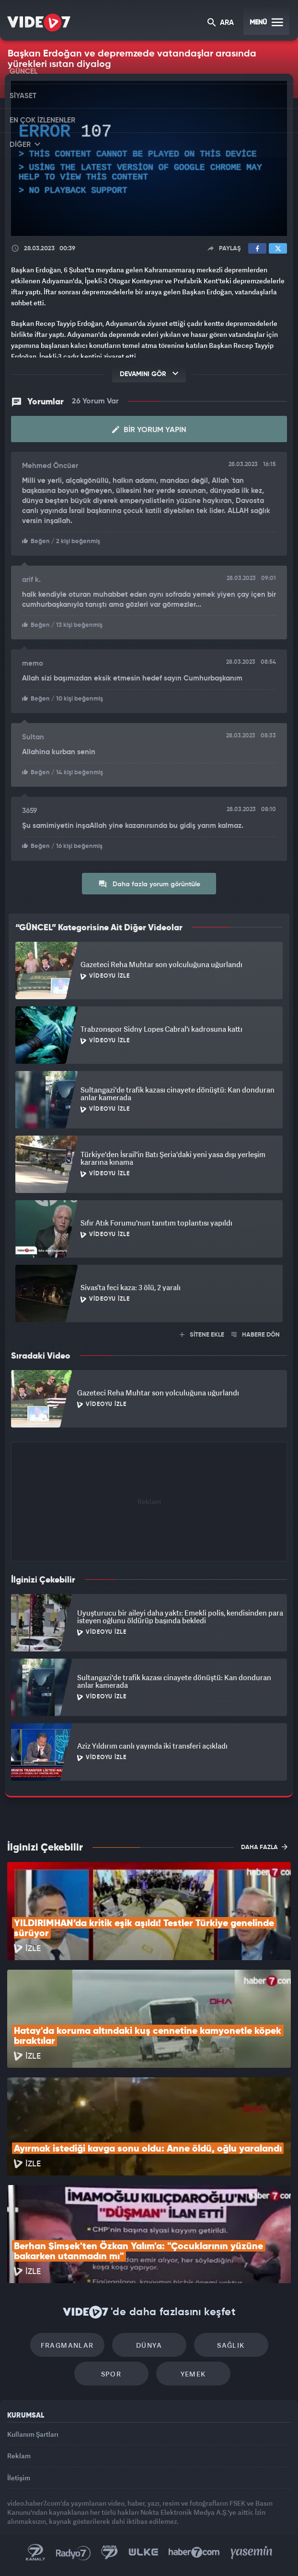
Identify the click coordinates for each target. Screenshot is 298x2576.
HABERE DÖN (255, 1335)
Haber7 (194, 2552)
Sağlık (230, 2345)
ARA (220, 23)
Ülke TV (143, 2552)
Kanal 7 (35, 2552)
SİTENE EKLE (202, 1335)
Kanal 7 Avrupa (109, 2552)
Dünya (149, 2345)
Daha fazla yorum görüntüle (149, 884)
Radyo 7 (73, 2552)
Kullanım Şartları (32, 2434)
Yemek (193, 2373)
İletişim (18, 2477)
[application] (149, 158)
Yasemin (251, 2552)
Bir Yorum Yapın (149, 430)
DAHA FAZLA (264, 1846)
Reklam (19, 2455)
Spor (111, 2373)
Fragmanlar (67, 2345)
